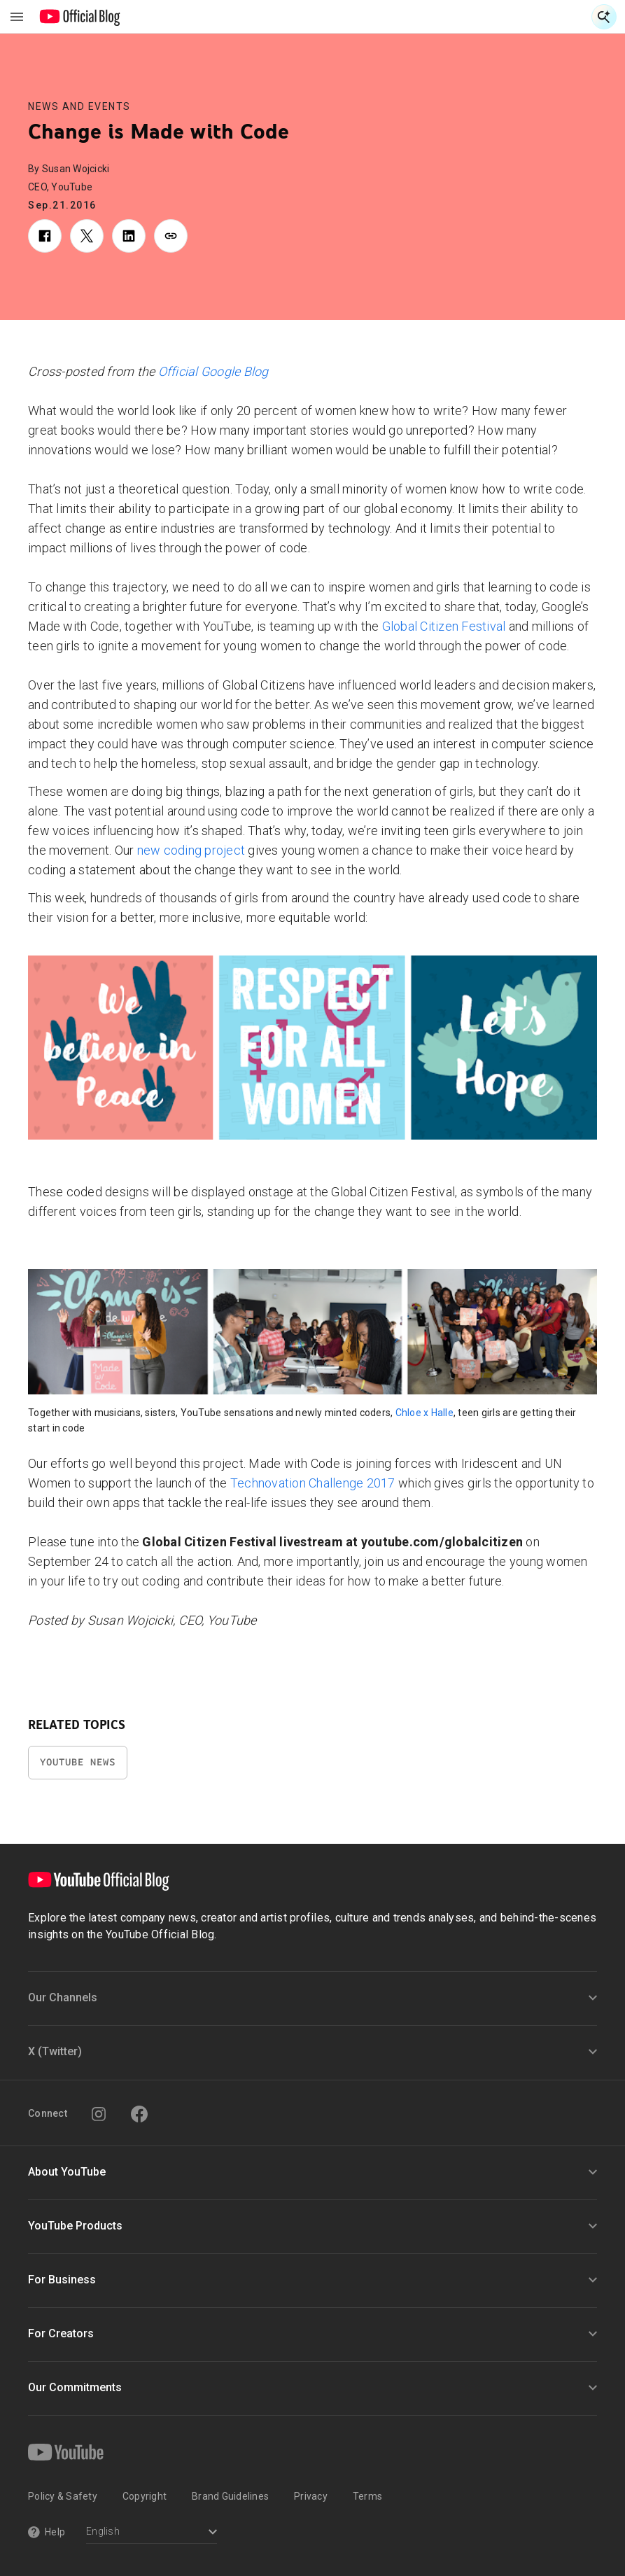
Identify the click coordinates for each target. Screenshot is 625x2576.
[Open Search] (604, 16)
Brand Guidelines (230, 2496)
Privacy (311, 2496)
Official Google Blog (213, 371)
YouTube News (77, 1762)
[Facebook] (139, 2114)
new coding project (191, 850)
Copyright (144, 2496)
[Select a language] (151, 2533)
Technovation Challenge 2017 (312, 1483)
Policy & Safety (62, 2496)
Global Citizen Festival (444, 626)
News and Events (79, 106)
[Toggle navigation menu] (16, 16)
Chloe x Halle (424, 1412)
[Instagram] (98, 2114)
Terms (367, 2496)
